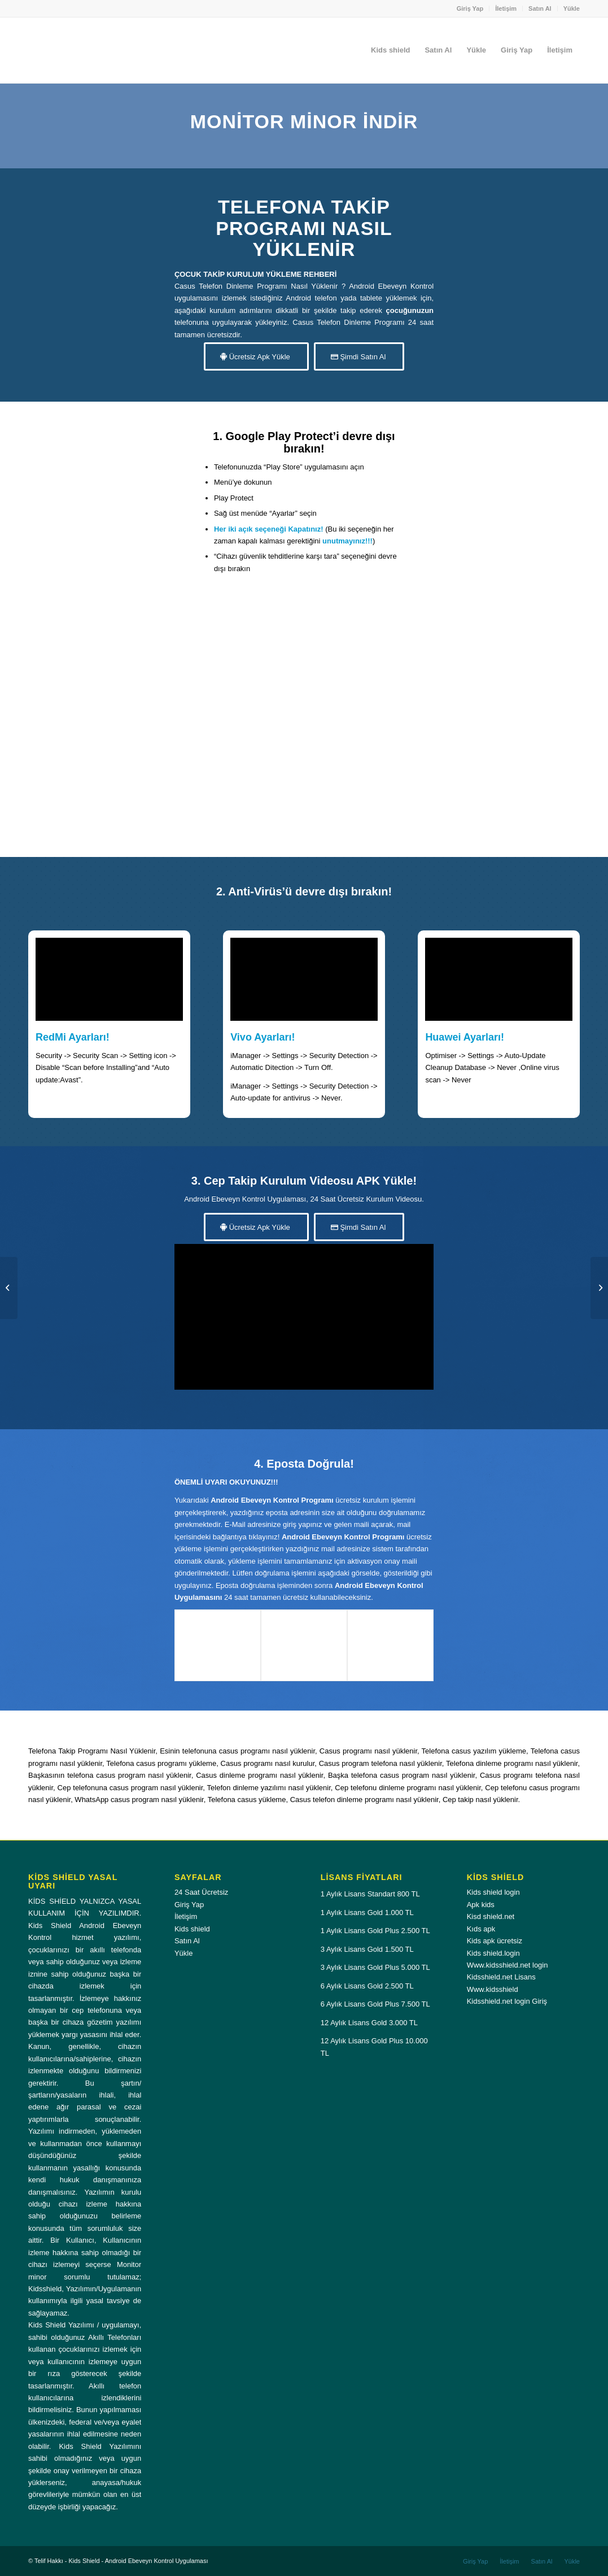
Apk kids (481, 1904)
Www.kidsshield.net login (507, 1965)
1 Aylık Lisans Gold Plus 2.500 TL (375, 1930)
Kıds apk (481, 1929)
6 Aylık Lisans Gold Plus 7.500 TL (375, 2004)
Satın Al (540, 8)
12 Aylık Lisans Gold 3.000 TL (369, 2022)
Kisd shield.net (491, 1916)
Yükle (571, 8)
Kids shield (192, 1929)
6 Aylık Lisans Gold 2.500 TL (367, 1986)
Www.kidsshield (492, 1989)
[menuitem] (470, 8)
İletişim (506, 8)
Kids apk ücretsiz (494, 1941)
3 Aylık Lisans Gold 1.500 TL (367, 1949)
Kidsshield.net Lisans (501, 1977)
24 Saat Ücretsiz (201, 1892)
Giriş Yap (470, 8)
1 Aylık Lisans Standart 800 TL (370, 1894)
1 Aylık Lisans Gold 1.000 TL (367, 1912)
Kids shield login (493, 1892)
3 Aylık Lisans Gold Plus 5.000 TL (375, 1967)
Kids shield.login (493, 1953)
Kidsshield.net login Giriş (507, 2001)
